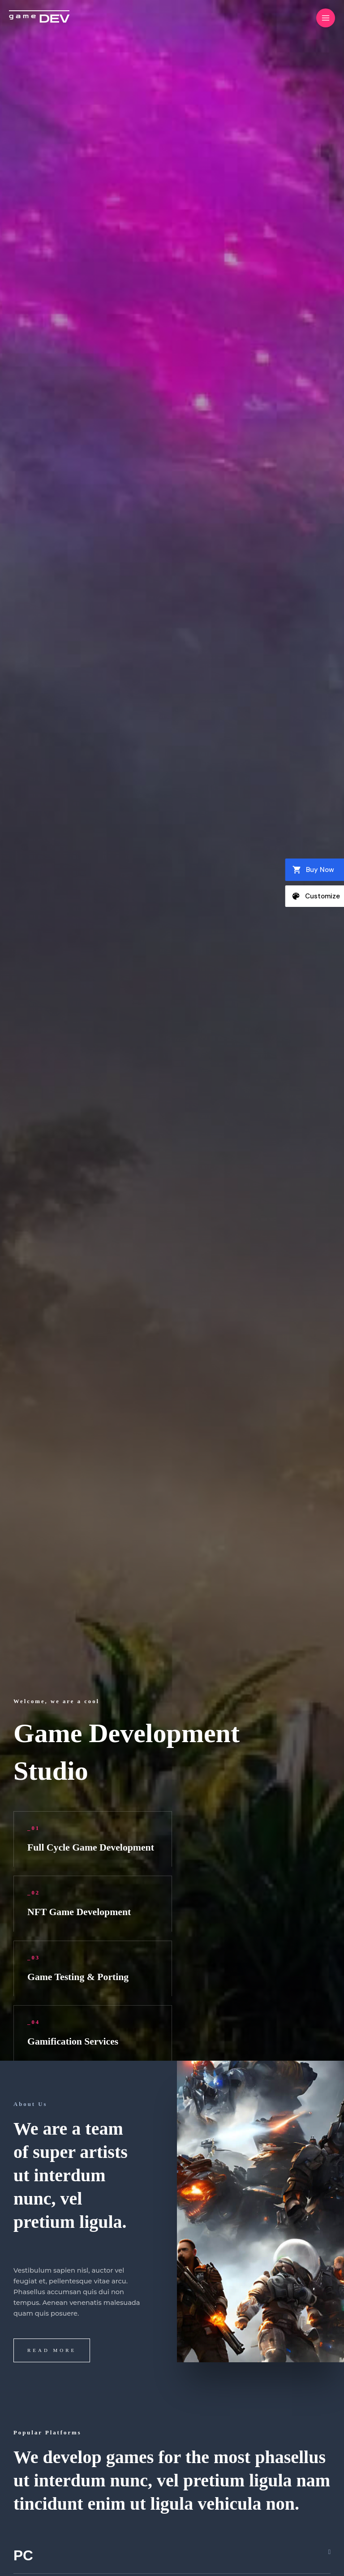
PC (23, 2556)
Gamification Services (75, 2041)
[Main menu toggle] (325, 18)
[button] (172, 2556)
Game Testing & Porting (80, 1976)
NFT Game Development (81, 1911)
